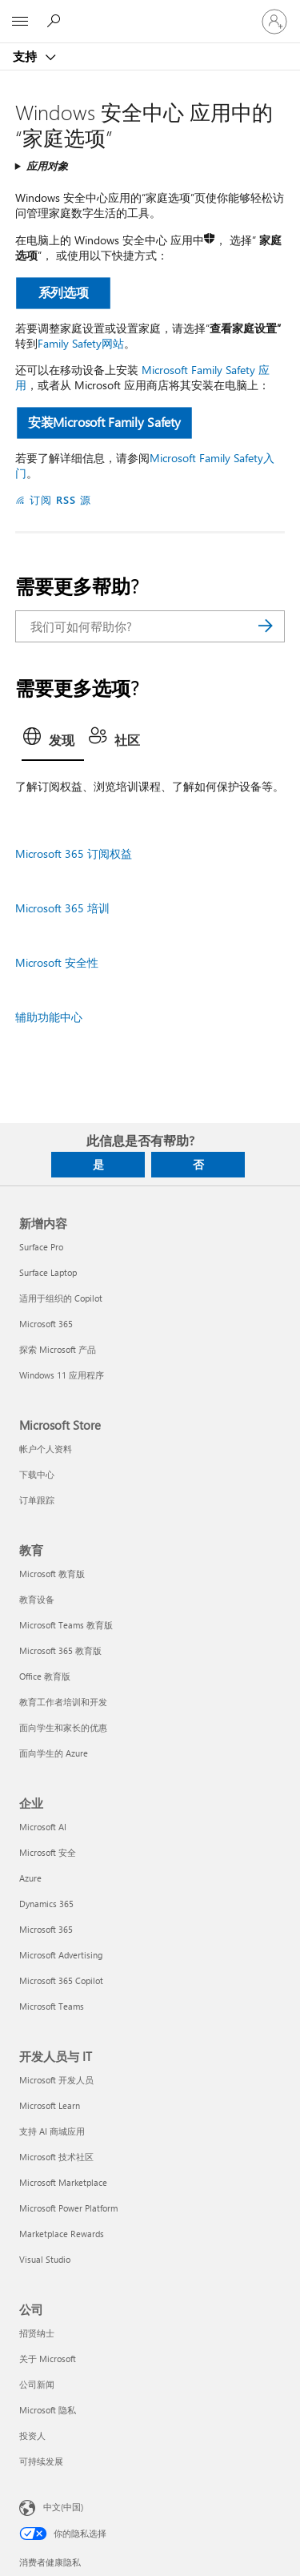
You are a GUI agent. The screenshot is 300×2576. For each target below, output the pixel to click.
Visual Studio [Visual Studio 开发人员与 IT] (44, 2259)
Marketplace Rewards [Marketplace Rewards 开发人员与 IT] (61, 2234)
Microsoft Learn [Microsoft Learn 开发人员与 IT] (49, 2105)
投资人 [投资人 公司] (32, 2435)
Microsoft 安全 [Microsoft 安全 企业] (47, 1852)
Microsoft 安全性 (56, 962)
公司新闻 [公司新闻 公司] (36, 2384)
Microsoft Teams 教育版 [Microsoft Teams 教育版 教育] (66, 1625)
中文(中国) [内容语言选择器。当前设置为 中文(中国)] (63, 2507)
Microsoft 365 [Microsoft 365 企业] (46, 1929)
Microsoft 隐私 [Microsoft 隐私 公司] (47, 2410)
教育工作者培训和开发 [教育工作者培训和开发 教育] (63, 1702)
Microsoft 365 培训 (62, 908)
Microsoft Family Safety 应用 (142, 377)
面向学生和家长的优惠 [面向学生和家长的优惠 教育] (63, 1727)
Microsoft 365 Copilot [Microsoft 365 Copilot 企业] (61, 1980)
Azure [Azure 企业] (30, 1878)
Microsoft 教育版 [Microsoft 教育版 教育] (52, 1574)
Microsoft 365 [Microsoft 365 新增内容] (46, 1324)
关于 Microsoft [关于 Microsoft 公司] (47, 2359)
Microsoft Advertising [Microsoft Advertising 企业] (60, 1955)
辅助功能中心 (48, 1016)
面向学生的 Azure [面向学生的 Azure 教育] (53, 1753)
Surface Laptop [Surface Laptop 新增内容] (48, 1272)
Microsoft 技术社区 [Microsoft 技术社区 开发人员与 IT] (56, 2157)
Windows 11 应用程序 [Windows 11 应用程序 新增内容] (61, 1375)
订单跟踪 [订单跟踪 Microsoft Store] (36, 1500)
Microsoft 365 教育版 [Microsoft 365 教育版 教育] (60, 1650)
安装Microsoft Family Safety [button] (104, 421)
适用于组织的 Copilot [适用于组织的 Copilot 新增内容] (60, 1298)
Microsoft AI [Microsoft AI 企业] (42, 1827)
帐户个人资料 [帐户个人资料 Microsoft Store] (45, 1449)
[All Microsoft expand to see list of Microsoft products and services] (20, 21)
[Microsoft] (149, 12)
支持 (26, 56)
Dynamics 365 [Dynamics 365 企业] (46, 1904)
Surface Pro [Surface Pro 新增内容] (41, 1247)
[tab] (53, 741)
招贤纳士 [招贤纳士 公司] (36, 2333)
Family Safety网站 (81, 343)
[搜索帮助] (56, 21)
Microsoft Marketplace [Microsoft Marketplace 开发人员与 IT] (63, 2182)
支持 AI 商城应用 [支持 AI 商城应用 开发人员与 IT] (52, 2131)
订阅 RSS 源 (60, 499)
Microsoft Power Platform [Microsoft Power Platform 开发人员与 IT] (68, 2208)
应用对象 (47, 165)
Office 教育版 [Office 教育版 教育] (44, 1676)
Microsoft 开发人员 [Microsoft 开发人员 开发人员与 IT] (56, 2080)
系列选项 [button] (63, 292)
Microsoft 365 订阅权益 (73, 853)
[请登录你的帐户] (274, 21)
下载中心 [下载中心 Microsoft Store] (36, 1474)
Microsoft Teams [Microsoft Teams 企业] (51, 2006)
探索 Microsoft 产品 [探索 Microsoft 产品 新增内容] (57, 1349)
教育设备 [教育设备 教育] (36, 1599)
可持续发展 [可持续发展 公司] (41, 2461)
